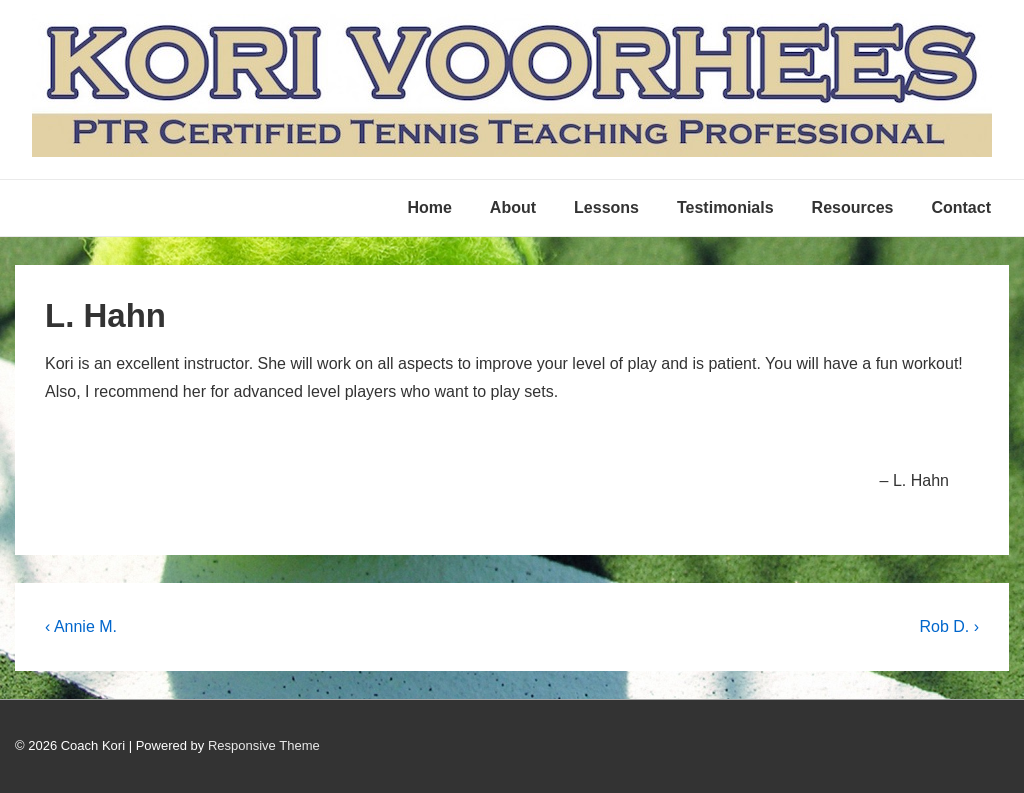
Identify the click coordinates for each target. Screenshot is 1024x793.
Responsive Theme (264, 745)
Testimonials (725, 207)
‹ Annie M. (81, 626)
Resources (853, 207)
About (513, 207)
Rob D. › (949, 626)
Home (429, 207)
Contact (961, 207)
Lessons (606, 207)
